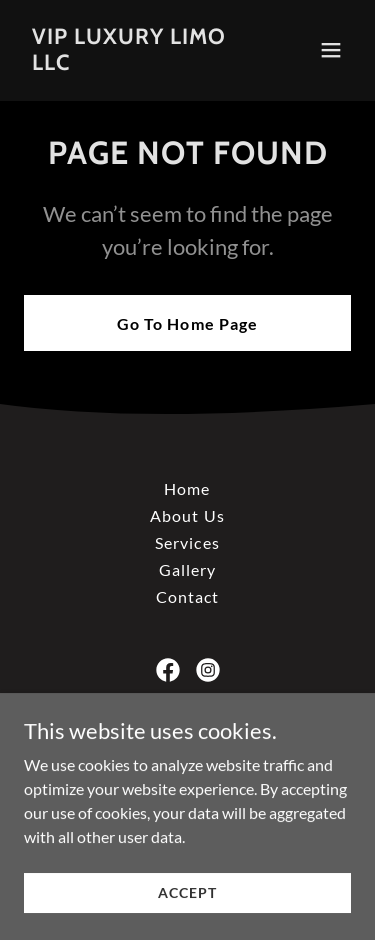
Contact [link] (187, 596)
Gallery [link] (187, 569)
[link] (138, 63)
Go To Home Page (187, 323)
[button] (331, 50)
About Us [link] (187, 515)
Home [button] (187, 488)
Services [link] (187, 542)
